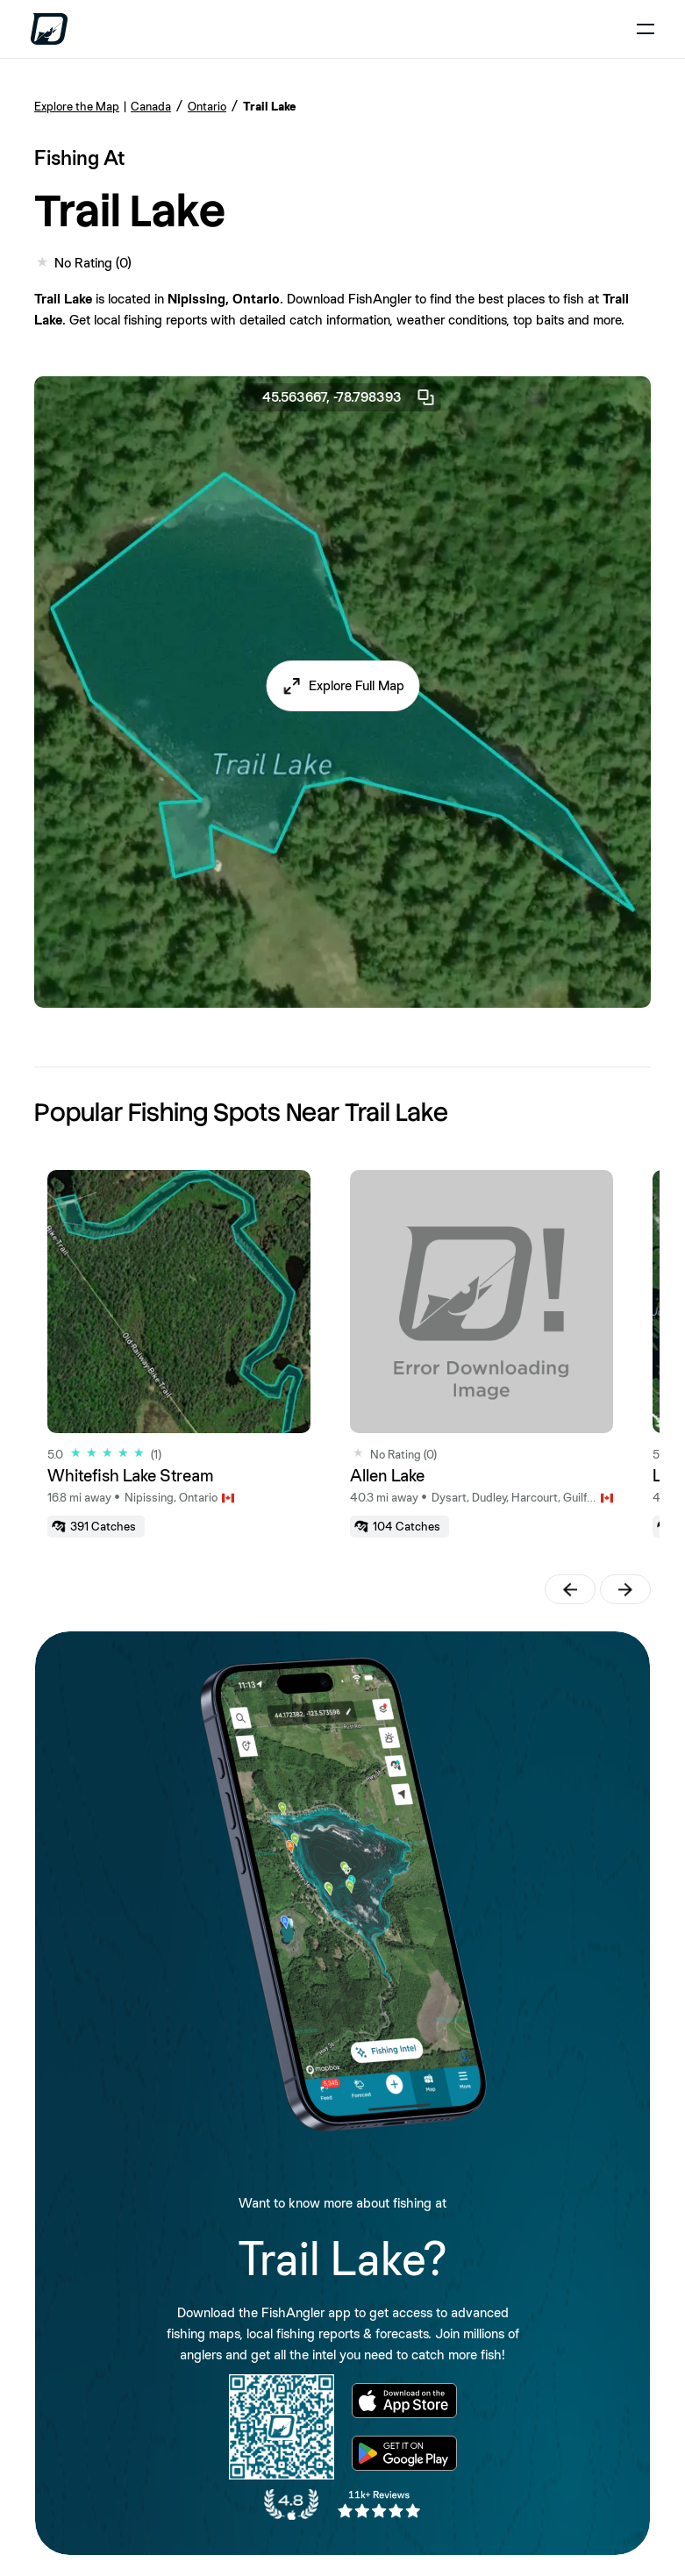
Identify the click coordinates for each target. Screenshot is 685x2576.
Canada (151, 106)
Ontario (207, 106)
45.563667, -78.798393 (349, 397)
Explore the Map (76, 106)
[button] (342, 685)
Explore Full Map (356, 685)
